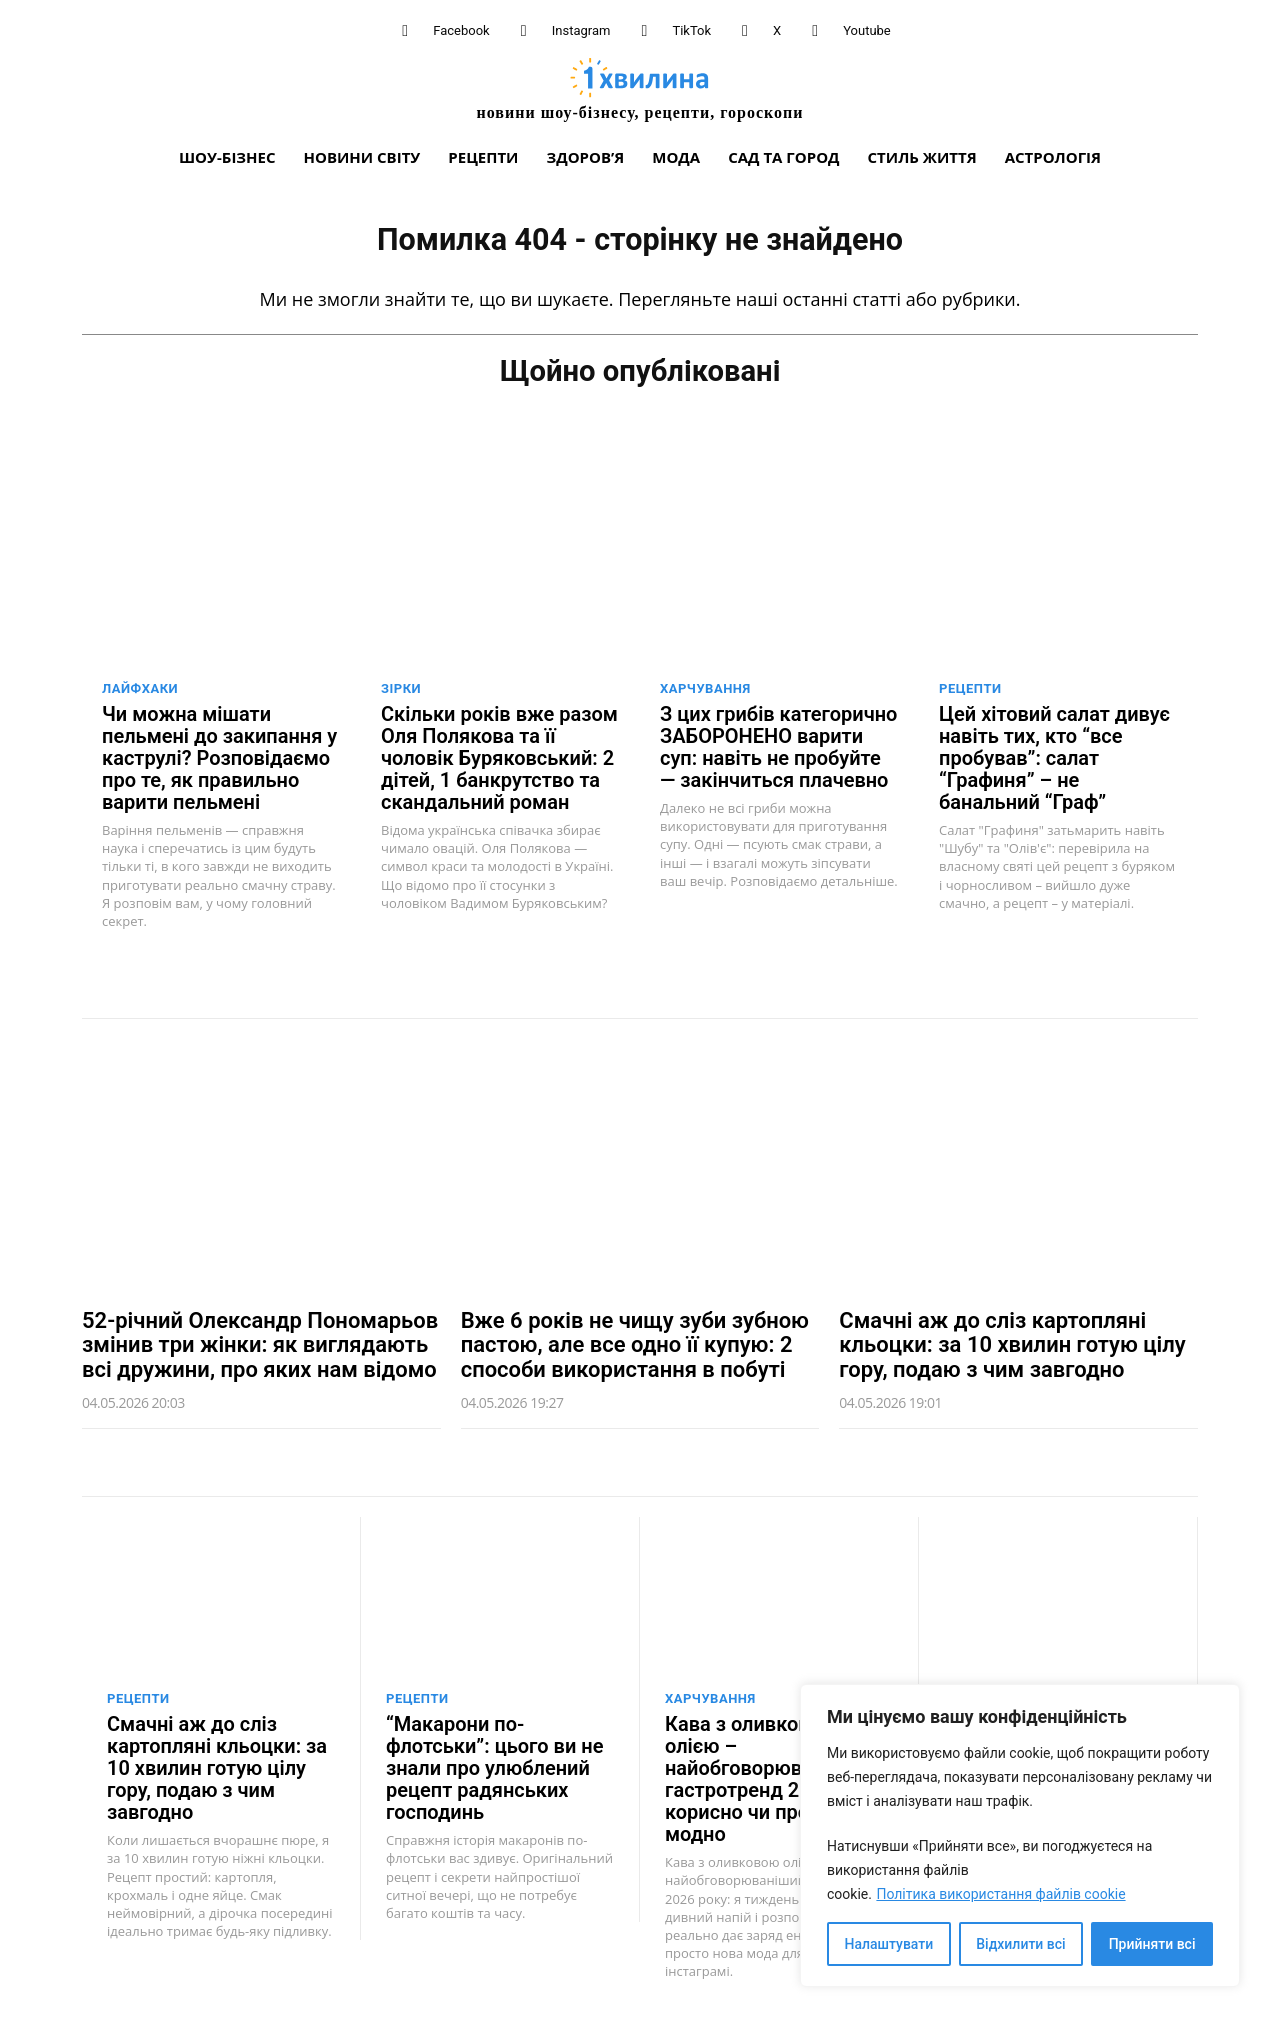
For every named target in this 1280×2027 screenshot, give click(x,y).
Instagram (581, 30)
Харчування (705, 686)
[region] (1020, 1835)
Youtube (867, 30)
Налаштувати (889, 1944)
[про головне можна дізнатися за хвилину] (640, 88)
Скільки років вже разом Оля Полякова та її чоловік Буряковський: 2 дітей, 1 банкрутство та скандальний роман (499, 756)
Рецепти (970, 686)
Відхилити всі (1020, 1944)
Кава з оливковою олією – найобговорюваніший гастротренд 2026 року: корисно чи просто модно (776, 1778)
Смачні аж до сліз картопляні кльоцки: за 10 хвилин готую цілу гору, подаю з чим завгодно (1012, 1342)
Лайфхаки (140, 686)
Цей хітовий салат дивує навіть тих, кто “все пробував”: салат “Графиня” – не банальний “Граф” (1054, 756)
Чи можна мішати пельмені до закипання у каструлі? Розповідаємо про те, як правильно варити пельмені (219, 756)
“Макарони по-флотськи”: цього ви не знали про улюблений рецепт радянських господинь (494, 1767)
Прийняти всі (1152, 1944)
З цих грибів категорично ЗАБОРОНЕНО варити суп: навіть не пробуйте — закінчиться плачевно (778, 745)
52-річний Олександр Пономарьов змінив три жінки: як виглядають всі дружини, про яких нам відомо (260, 1342)
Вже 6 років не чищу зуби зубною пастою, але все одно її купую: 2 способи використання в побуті (635, 1342)
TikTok (691, 30)
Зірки (401, 686)
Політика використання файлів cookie (1000, 1894)
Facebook (461, 30)
